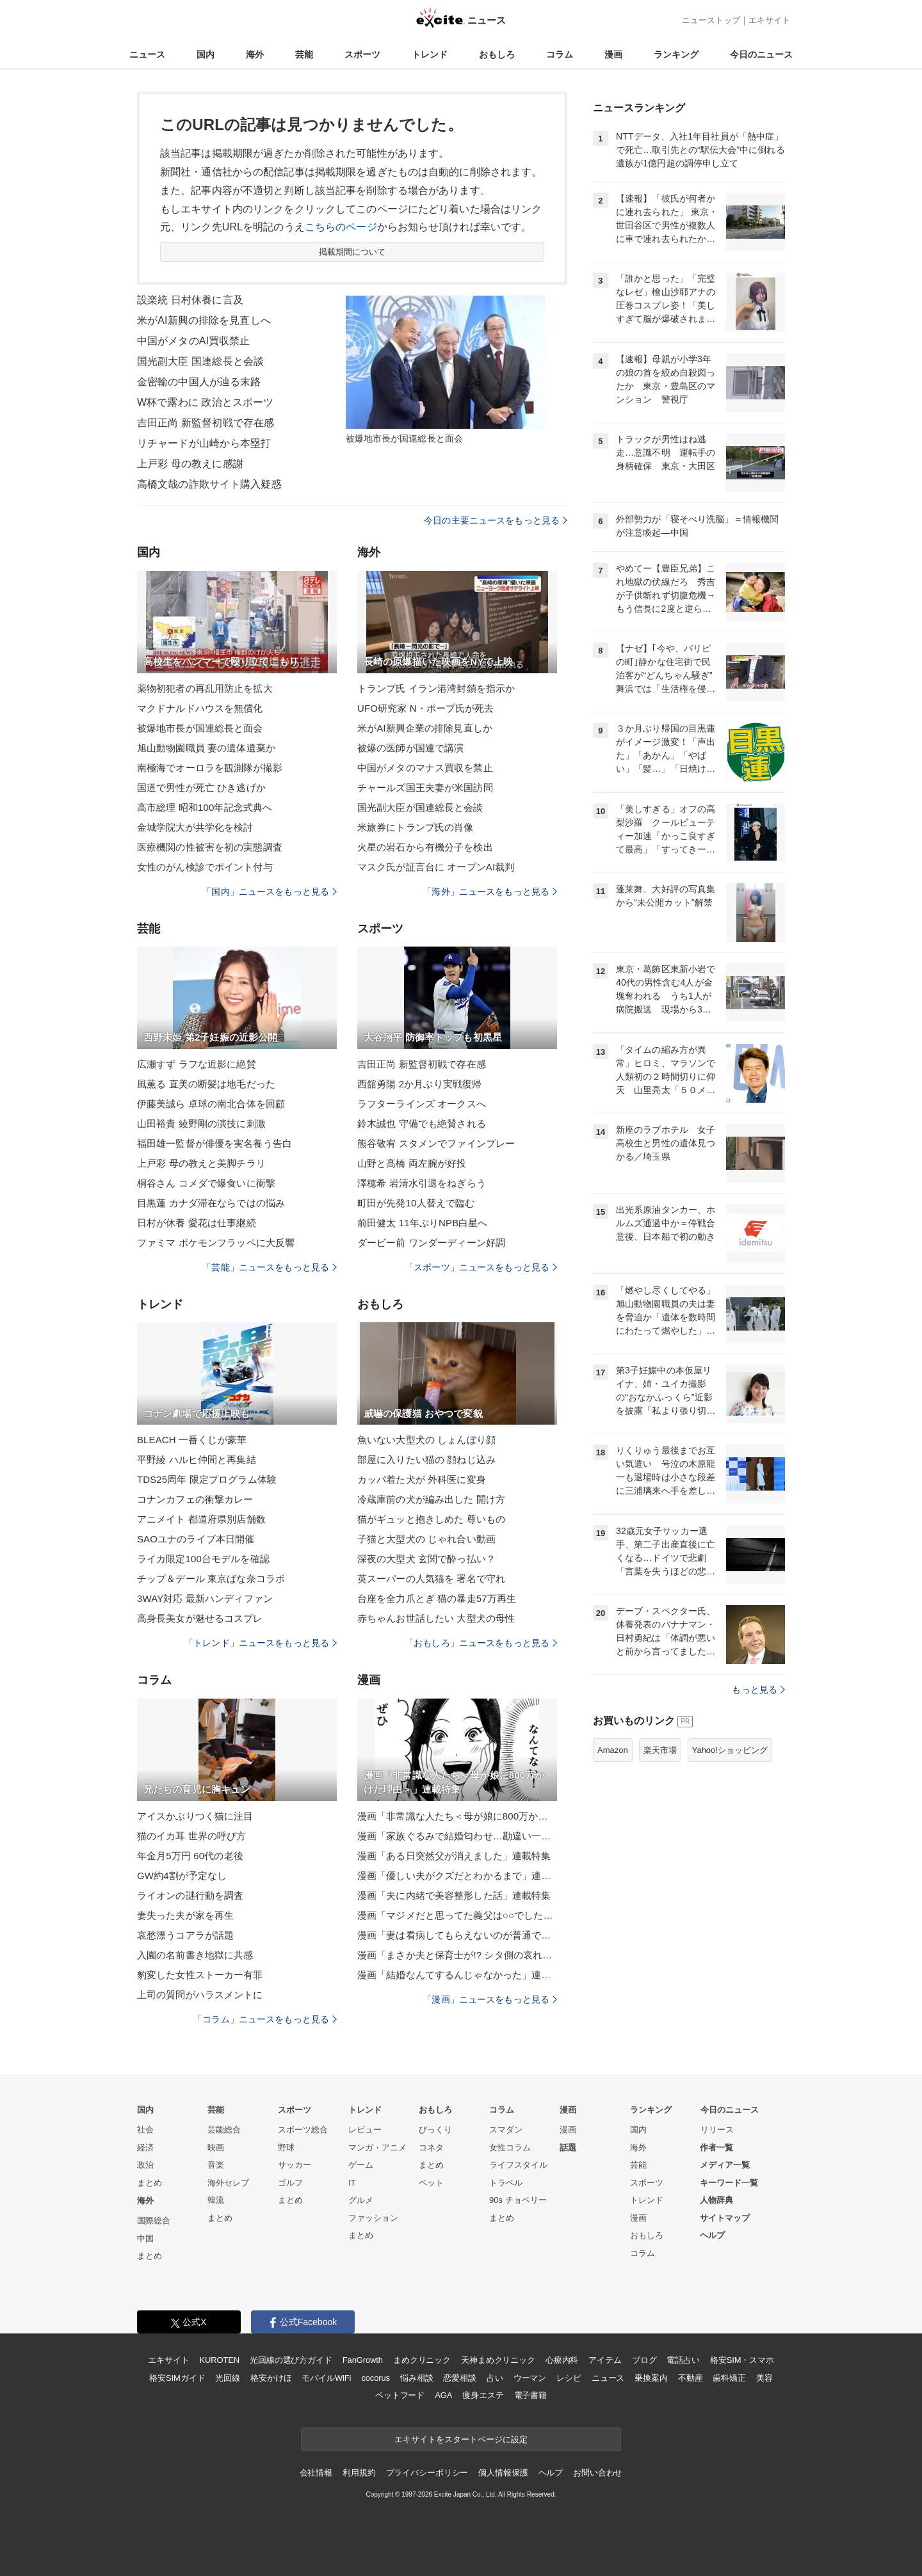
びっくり (435, 2129)
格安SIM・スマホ (742, 2360)
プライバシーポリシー (427, 2472)
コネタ (431, 2147)
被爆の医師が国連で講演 (410, 747)
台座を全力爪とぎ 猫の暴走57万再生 (436, 1598)
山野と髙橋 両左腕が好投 (412, 1163)
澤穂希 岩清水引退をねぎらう (421, 1183)
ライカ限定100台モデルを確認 (203, 1558)
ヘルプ (712, 2235)
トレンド (430, 54)
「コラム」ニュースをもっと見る (265, 2019)
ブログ (644, 2360)
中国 (145, 2238)
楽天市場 (660, 1750)
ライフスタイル (518, 2165)
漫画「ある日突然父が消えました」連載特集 (454, 1855)
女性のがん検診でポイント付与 (205, 866)
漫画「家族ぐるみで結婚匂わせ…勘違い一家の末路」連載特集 (457, 1835)
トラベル (505, 2183)
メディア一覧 (725, 2165)
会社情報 (316, 2472)
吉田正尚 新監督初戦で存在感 (205, 422)
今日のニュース (761, 54)
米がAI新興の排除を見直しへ (204, 320)
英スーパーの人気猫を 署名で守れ (431, 1578)
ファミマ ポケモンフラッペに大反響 (216, 1242)
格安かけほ (270, 2378)
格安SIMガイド (177, 2378)
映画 (215, 2147)
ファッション (373, 2218)
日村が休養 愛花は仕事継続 (196, 1222)
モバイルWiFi (326, 2378)
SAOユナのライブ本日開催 (195, 1538)
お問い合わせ (597, 2472)
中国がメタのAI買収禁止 (193, 340)
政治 (145, 2165)
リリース (717, 2129)
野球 (286, 2147)
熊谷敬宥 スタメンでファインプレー (436, 1143)
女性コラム (510, 2147)
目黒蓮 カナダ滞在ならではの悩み (211, 1202)
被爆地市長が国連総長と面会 (200, 728)
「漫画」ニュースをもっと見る (490, 1999)
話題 (568, 2147)
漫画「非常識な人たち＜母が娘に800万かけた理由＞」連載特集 (457, 1816)
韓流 (215, 2200)
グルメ (360, 2200)
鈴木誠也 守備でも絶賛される (421, 1123)
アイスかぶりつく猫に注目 (195, 1816)
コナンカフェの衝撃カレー (195, 1499)
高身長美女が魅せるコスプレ (200, 1618)
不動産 (690, 2378)
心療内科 (562, 2360)
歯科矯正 (729, 2378)
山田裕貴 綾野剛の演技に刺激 (201, 1123)
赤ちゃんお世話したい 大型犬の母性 (436, 1618)
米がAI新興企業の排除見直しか (424, 728)
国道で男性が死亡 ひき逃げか (201, 787)
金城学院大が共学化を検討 (195, 827)
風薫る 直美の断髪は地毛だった (206, 1083)
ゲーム (360, 2165)
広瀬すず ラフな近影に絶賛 (196, 1064)
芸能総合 (224, 2129)
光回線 (227, 2378)
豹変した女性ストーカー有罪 (200, 1974)
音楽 (215, 2165)
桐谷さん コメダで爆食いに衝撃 (206, 1183)
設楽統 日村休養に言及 (190, 299)
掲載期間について (352, 252)
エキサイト (769, 20)
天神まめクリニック (498, 2360)
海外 (255, 54)
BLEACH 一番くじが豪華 (192, 1439)
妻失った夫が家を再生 (185, 1915)
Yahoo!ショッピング (730, 1750)
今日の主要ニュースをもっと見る (495, 520)
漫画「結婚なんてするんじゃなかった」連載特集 (457, 1974)
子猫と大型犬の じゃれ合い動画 (426, 1538)
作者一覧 (716, 2147)
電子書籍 (530, 2395)
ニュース (147, 54)
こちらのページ (341, 226)
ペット (431, 2183)
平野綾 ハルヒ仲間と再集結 (196, 1459)
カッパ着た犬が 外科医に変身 (421, 1479)
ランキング (676, 54)
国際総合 (153, 2220)
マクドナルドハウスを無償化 (200, 708)
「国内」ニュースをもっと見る (269, 891)
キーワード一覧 (729, 2183)
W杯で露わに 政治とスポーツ (205, 402)
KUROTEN (219, 2360)
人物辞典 (716, 2200)
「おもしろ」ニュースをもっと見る (481, 1643)
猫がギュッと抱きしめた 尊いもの (431, 1519)
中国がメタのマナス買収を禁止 (425, 767)
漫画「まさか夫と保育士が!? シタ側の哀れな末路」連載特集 (457, 1954)
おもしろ (497, 54)
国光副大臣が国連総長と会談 (420, 807)
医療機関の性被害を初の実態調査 (209, 847)
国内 (205, 54)
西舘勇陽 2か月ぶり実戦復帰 (419, 1083)
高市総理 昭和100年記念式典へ (204, 807)
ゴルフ (290, 2183)
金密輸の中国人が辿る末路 (199, 381)
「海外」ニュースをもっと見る (490, 891)
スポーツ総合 (303, 2129)
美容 (764, 2378)
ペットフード (400, 2395)
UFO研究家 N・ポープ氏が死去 (425, 708)
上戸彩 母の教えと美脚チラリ (201, 1163)
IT (352, 2183)
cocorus (375, 2378)
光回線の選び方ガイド (291, 2360)
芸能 (304, 54)
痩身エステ (482, 2395)
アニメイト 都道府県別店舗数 (201, 1519)
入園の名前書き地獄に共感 (195, 1954)
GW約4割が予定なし (182, 1875)
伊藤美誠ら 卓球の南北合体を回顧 (211, 1103)
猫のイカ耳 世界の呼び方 (192, 1835)
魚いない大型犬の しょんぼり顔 (426, 1439)
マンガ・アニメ (377, 2147)
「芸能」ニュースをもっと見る (269, 1267)
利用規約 (359, 2472)
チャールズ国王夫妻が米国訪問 (425, 787)
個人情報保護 (503, 2472)
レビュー (365, 2129)
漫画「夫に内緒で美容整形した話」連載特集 (454, 1895)
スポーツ (362, 54)
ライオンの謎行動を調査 (190, 1895)
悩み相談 (416, 2378)
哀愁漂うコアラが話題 (185, 1935)
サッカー (294, 2165)
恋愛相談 (459, 2378)
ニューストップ (711, 20)
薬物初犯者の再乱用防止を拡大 (205, 688)
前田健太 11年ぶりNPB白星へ (422, 1222)
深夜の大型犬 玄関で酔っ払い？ (426, 1558)
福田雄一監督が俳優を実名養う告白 (214, 1143)
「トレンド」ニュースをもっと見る (260, 1643)
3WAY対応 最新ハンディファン (205, 1598)
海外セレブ (228, 2183)
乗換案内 (651, 2378)
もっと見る (758, 1689)
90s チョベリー (518, 2200)
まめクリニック (422, 2360)
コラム (559, 54)
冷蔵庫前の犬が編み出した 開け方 (431, 1499)
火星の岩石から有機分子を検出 (425, 847)
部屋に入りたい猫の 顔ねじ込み (426, 1459)
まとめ (149, 2183)
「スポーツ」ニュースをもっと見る (481, 1267)
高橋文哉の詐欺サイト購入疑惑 (209, 484)
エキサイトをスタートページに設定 (461, 2439)
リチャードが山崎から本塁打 (204, 443)
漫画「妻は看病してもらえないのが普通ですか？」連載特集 (457, 1935)
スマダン (505, 2129)
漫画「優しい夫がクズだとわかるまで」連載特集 (457, 1875)
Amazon (612, 1750)
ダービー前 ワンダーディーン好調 (431, 1242)
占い (495, 2378)
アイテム (604, 2360)
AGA (443, 2395)
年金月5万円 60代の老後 (190, 1855)
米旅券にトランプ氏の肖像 (415, 827)
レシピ (568, 2378)
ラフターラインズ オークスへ (421, 1103)
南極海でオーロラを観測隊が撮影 (209, 767)
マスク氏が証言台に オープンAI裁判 (436, 866)
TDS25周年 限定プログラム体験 (207, 1479)
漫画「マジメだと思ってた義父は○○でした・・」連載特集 (457, 1915)
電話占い (683, 2360)
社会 (145, 2129)
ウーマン (530, 2378)
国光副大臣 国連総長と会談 (200, 361)
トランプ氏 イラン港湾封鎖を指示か (436, 688)
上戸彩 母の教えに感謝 (190, 463)
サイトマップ (725, 2218)
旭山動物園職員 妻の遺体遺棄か (206, 747)
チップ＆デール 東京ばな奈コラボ (211, 1578)
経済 (145, 2147)
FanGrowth (363, 2360)
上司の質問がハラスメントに (200, 1994)
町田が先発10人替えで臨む (415, 1202)
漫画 (613, 54)
